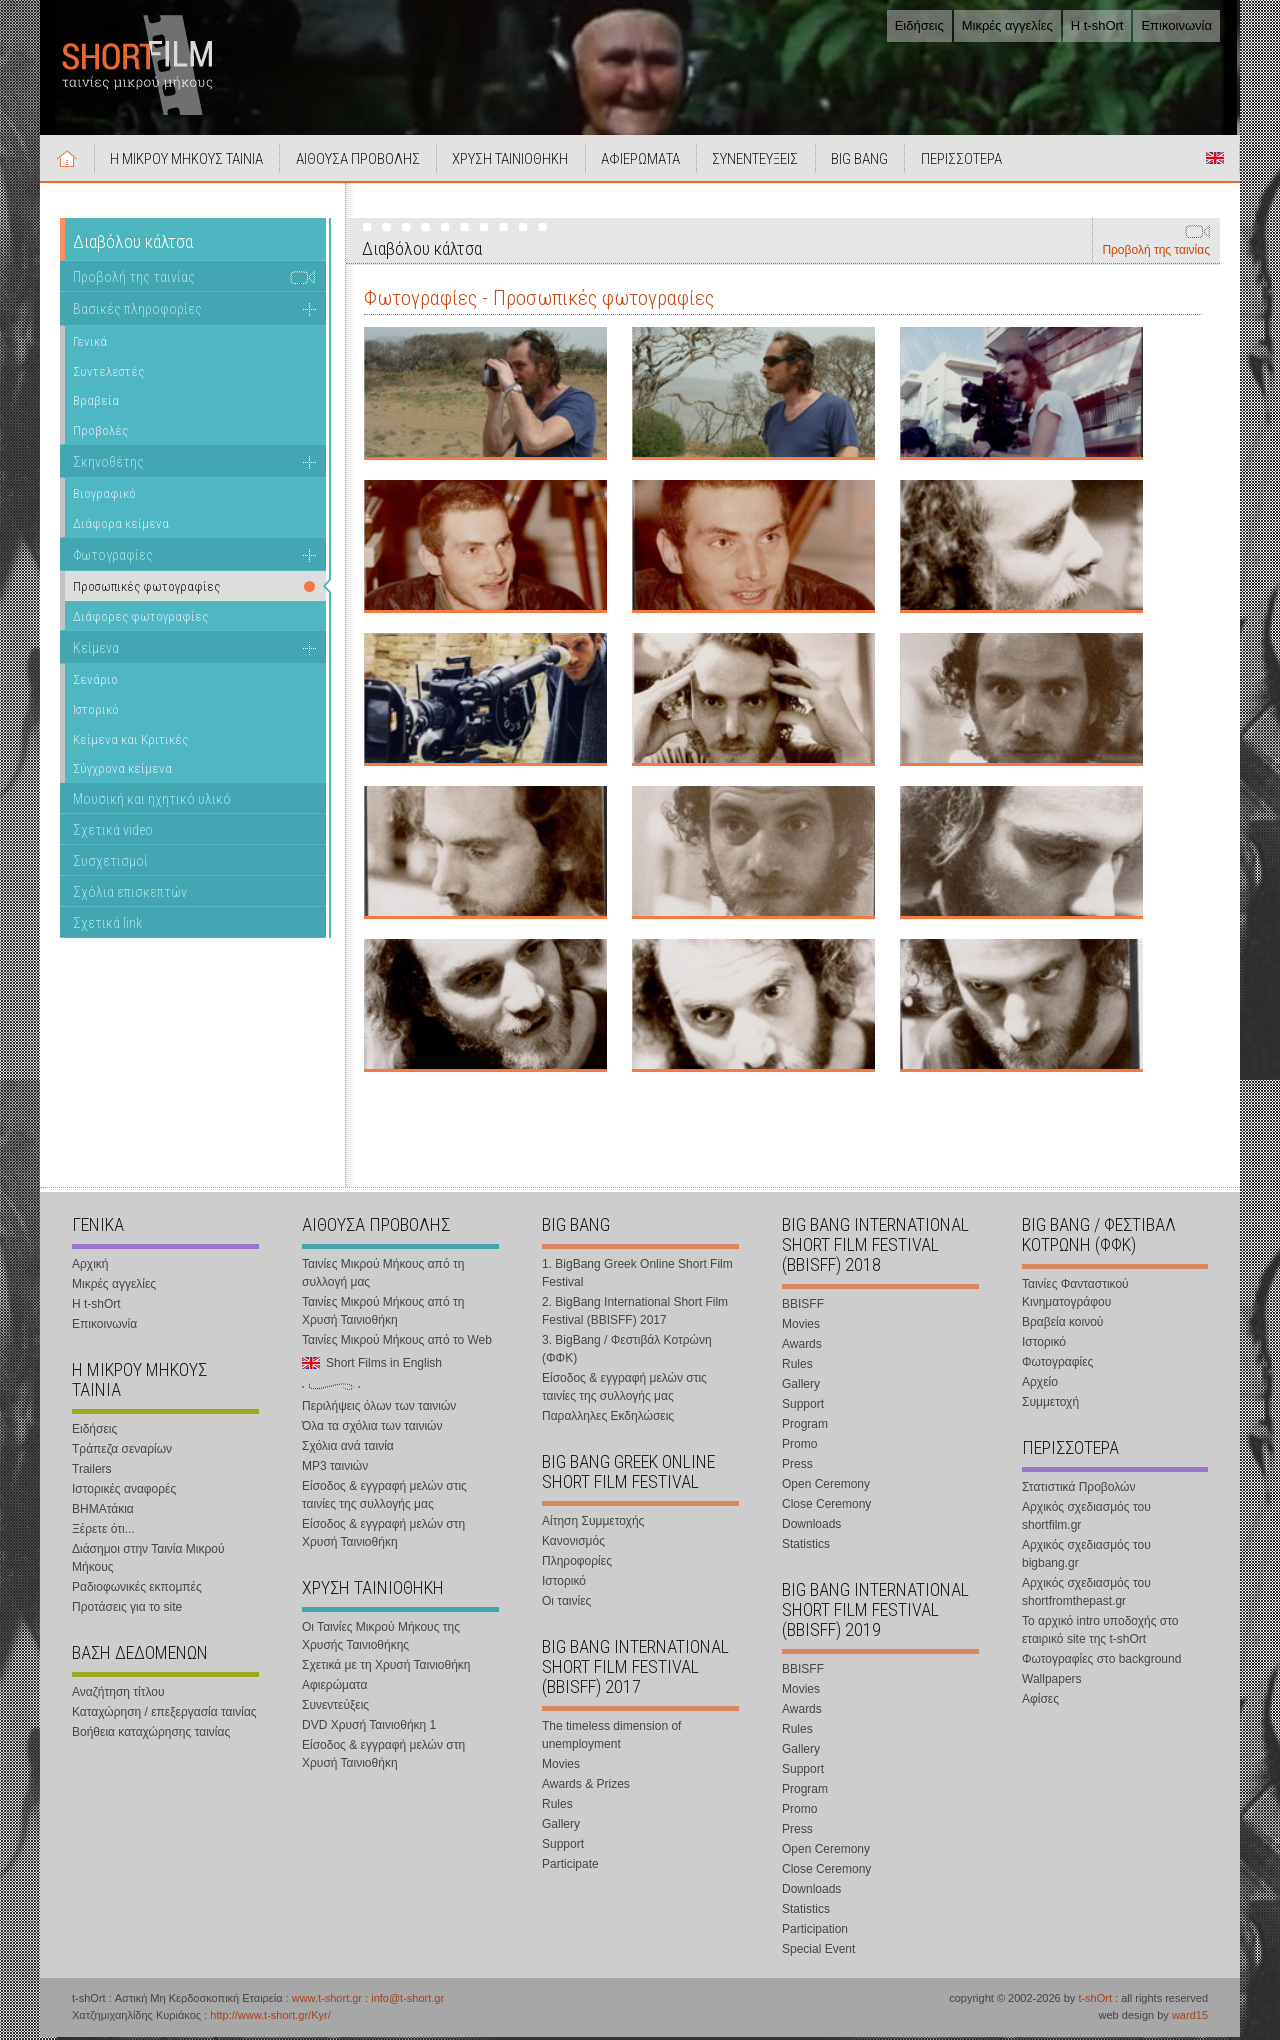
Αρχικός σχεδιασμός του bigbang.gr (1086, 1557)
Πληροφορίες (577, 1564)
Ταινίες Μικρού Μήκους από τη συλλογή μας (383, 1276)
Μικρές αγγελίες (1007, 25)
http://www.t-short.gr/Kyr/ (270, 2018)
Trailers (92, 1472)
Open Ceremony (826, 1487)
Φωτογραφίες (113, 557)
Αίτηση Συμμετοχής (593, 1524)
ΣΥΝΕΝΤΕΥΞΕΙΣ (763, 162)
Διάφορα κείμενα (121, 526)
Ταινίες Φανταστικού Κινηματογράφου (1075, 1296)
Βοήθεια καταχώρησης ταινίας (151, 1735)
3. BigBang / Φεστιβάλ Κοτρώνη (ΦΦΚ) (627, 1352)
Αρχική (68, 161)
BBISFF (803, 1307)
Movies (561, 1767)
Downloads (811, 1527)
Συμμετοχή (1050, 1405)
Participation (815, 1932)
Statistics (806, 1547)
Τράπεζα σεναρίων (122, 1452)
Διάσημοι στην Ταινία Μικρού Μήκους (148, 1561)
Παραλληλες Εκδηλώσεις (608, 1419)
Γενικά (90, 344)
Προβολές (100, 433)
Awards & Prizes (586, 1787)
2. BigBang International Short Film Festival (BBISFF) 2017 (635, 1314)
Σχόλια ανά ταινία (348, 1449)
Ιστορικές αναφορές (124, 1492)
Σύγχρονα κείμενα (122, 771)
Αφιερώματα (334, 1688)
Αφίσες (1040, 1702)
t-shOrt (1095, 2001)
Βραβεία (96, 403)
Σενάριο (95, 682)
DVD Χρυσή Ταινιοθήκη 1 (369, 1728)
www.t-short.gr (327, 2001)
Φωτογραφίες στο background (1101, 1662)
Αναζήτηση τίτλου (118, 1695)
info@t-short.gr (407, 2001)
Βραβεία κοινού (1062, 1325)
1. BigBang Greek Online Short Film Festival (637, 1276)
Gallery (561, 1827)
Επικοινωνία (1176, 25)
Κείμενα (96, 650)
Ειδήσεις (919, 25)
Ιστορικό (96, 712)
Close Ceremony (826, 1507)
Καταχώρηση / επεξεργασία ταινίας (164, 1715)
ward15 (1190, 2018)
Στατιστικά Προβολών (1078, 1490)
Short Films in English (1215, 161)
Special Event (818, 1952)
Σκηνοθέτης (108, 464)
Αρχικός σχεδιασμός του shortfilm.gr (1086, 1519)
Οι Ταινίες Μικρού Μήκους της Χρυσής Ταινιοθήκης (381, 1639)
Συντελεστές (108, 373)
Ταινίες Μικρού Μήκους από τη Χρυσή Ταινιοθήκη (383, 1314)
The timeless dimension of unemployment (611, 1738)
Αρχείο (1040, 1385)
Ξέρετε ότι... (103, 1532)
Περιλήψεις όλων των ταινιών (379, 1409)
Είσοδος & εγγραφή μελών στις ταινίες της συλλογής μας (384, 1498)
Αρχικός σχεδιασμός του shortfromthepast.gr (1086, 1595)
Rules (557, 1807)
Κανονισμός (573, 1544)
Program (805, 1427)
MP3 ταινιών (335, 1469)
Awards (802, 1347)
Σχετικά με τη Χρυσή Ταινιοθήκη (386, 1668)
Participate (570, 1867)
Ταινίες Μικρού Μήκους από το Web (397, 1343)
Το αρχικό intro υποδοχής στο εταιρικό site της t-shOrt (1100, 1633)
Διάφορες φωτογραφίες (140, 619)
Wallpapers (1052, 1682)
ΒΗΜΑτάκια (103, 1512)
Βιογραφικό (104, 496)
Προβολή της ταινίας (1156, 253)
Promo (799, 1447)
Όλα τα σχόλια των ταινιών (372, 1429)
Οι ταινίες (566, 1604)
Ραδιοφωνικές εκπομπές (137, 1590)
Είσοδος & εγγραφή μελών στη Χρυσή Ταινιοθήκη (383, 1536)
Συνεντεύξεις (335, 1708)
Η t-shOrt (1097, 25)
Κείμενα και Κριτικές (130, 741)
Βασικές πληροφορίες (137, 312)
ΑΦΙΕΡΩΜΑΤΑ (646, 162)
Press (797, 1467)
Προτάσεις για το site (127, 1610)
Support (563, 1847)
